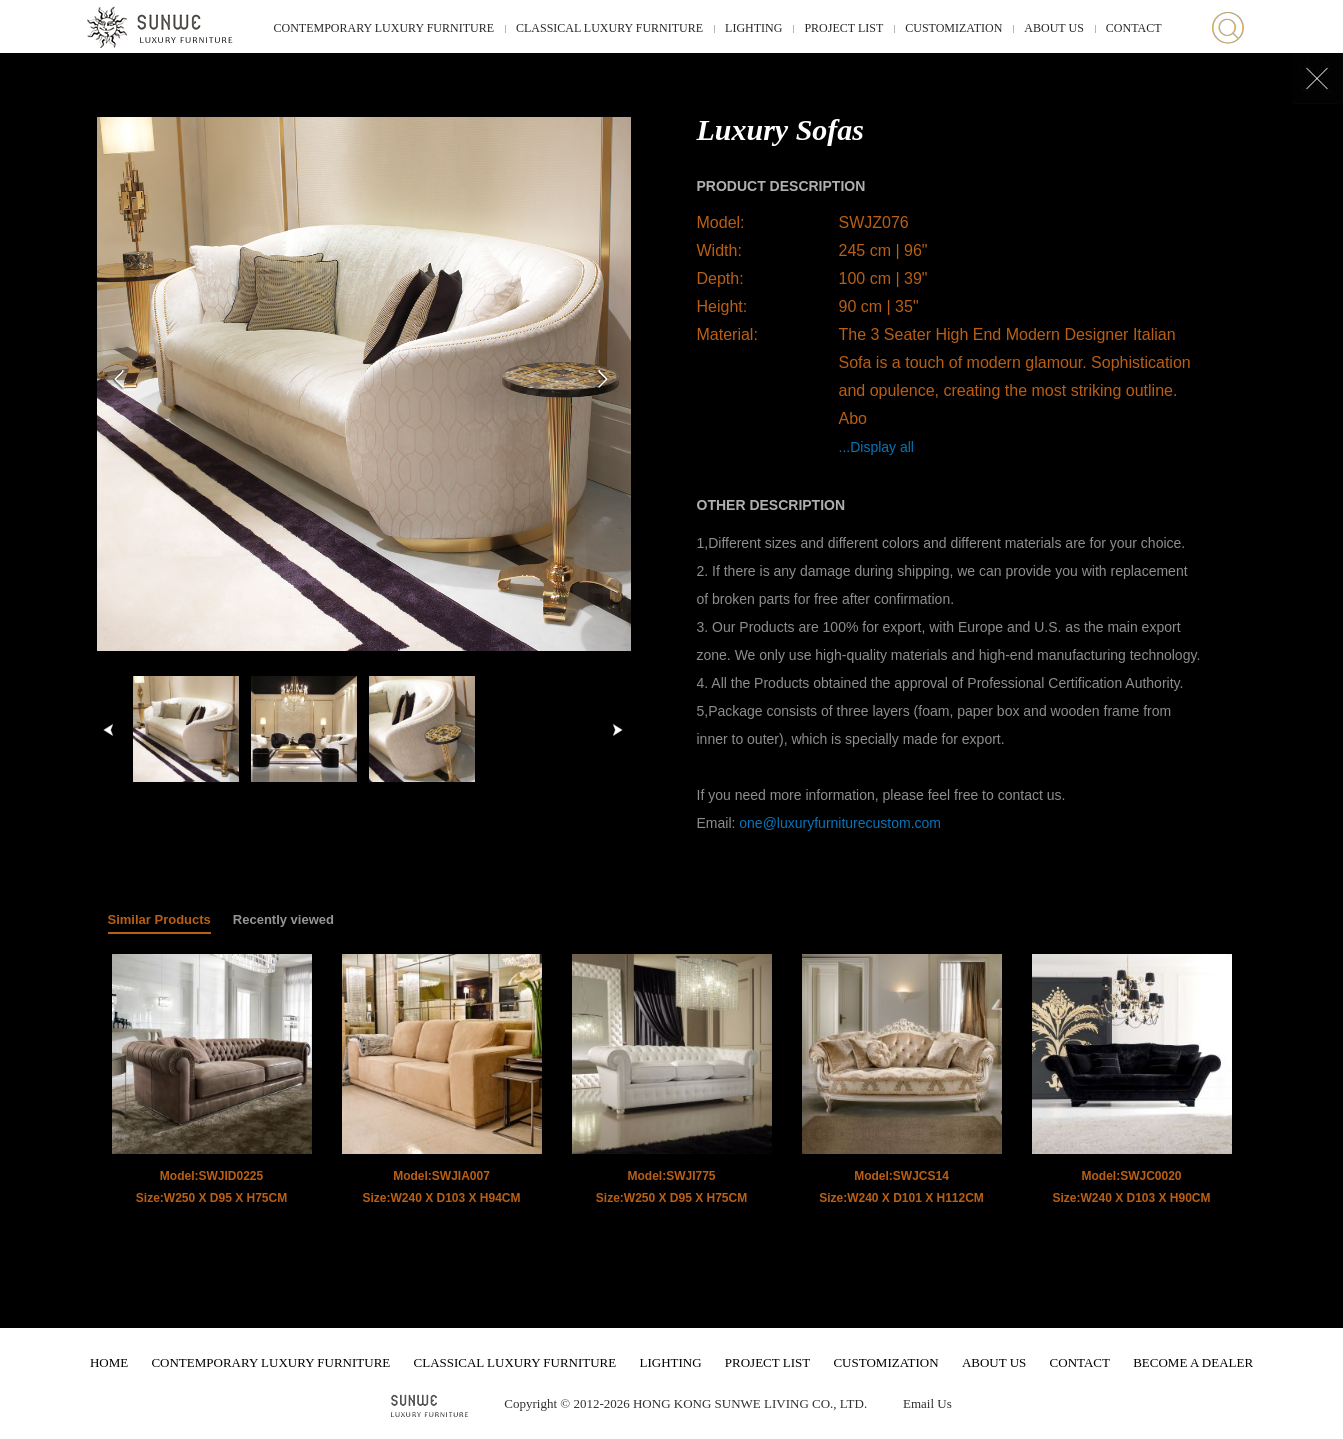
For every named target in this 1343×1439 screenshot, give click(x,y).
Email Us (927, 1403)
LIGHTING (753, 28)
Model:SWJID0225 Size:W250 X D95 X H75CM (211, 1187)
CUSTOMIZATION (953, 28)
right (617, 730)
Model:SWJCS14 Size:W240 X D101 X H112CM (901, 1187)
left (109, 730)
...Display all (876, 447)
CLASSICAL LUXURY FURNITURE (609, 28)
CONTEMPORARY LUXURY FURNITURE (384, 28)
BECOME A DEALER (1193, 1362)
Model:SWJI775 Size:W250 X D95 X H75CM (671, 1187)
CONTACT (1134, 28)
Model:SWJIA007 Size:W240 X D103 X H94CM (441, 1187)
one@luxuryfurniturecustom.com (840, 823)
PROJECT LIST (843, 28)
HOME (109, 1362)
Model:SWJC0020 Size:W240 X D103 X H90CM (1131, 1187)
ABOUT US (1053, 28)
